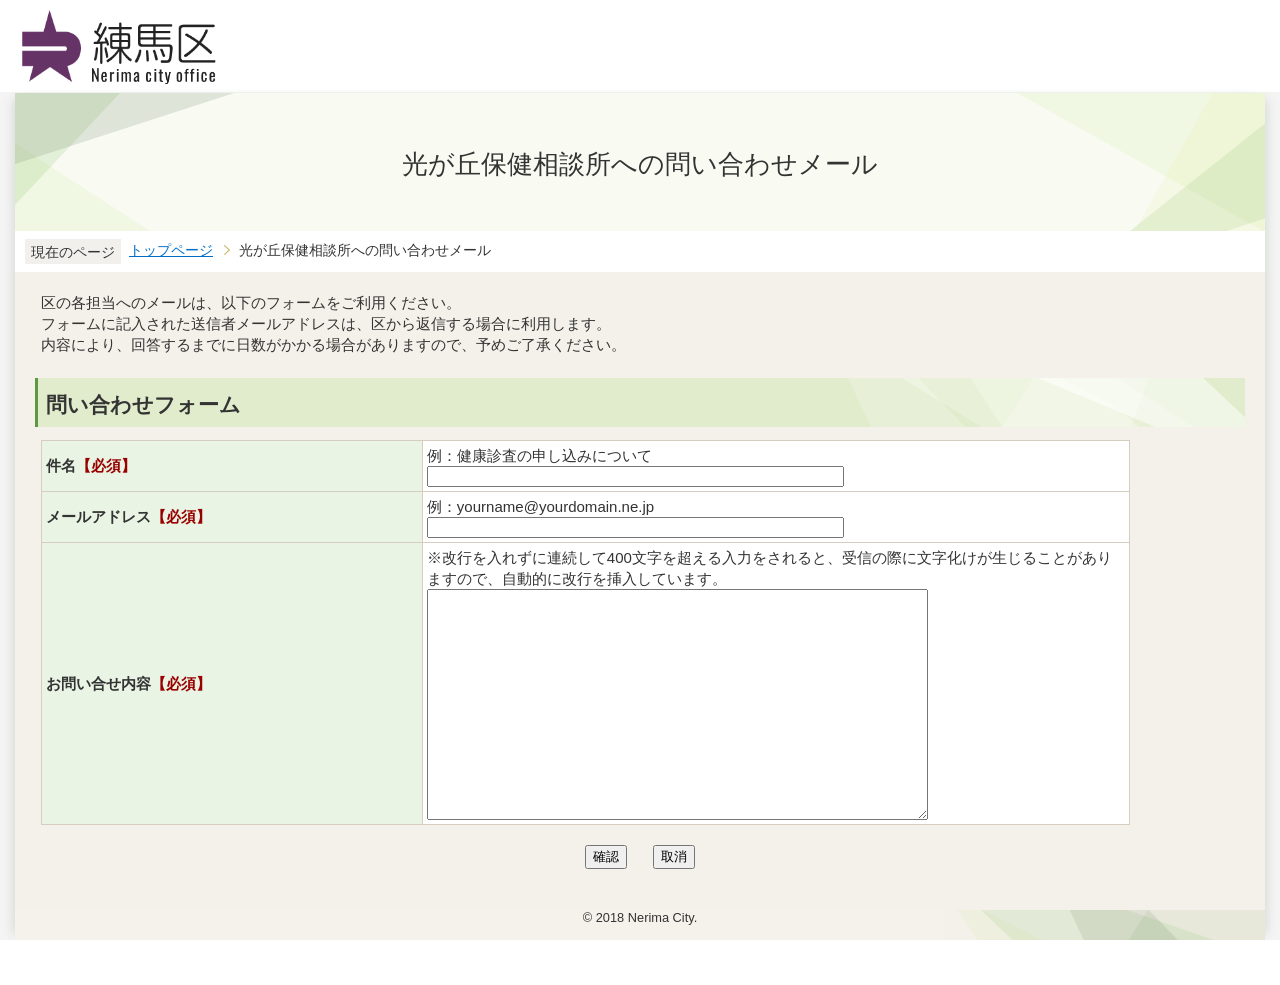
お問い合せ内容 (128, 705)
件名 (91, 465)
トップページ (171, 250)
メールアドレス (128, 516)
